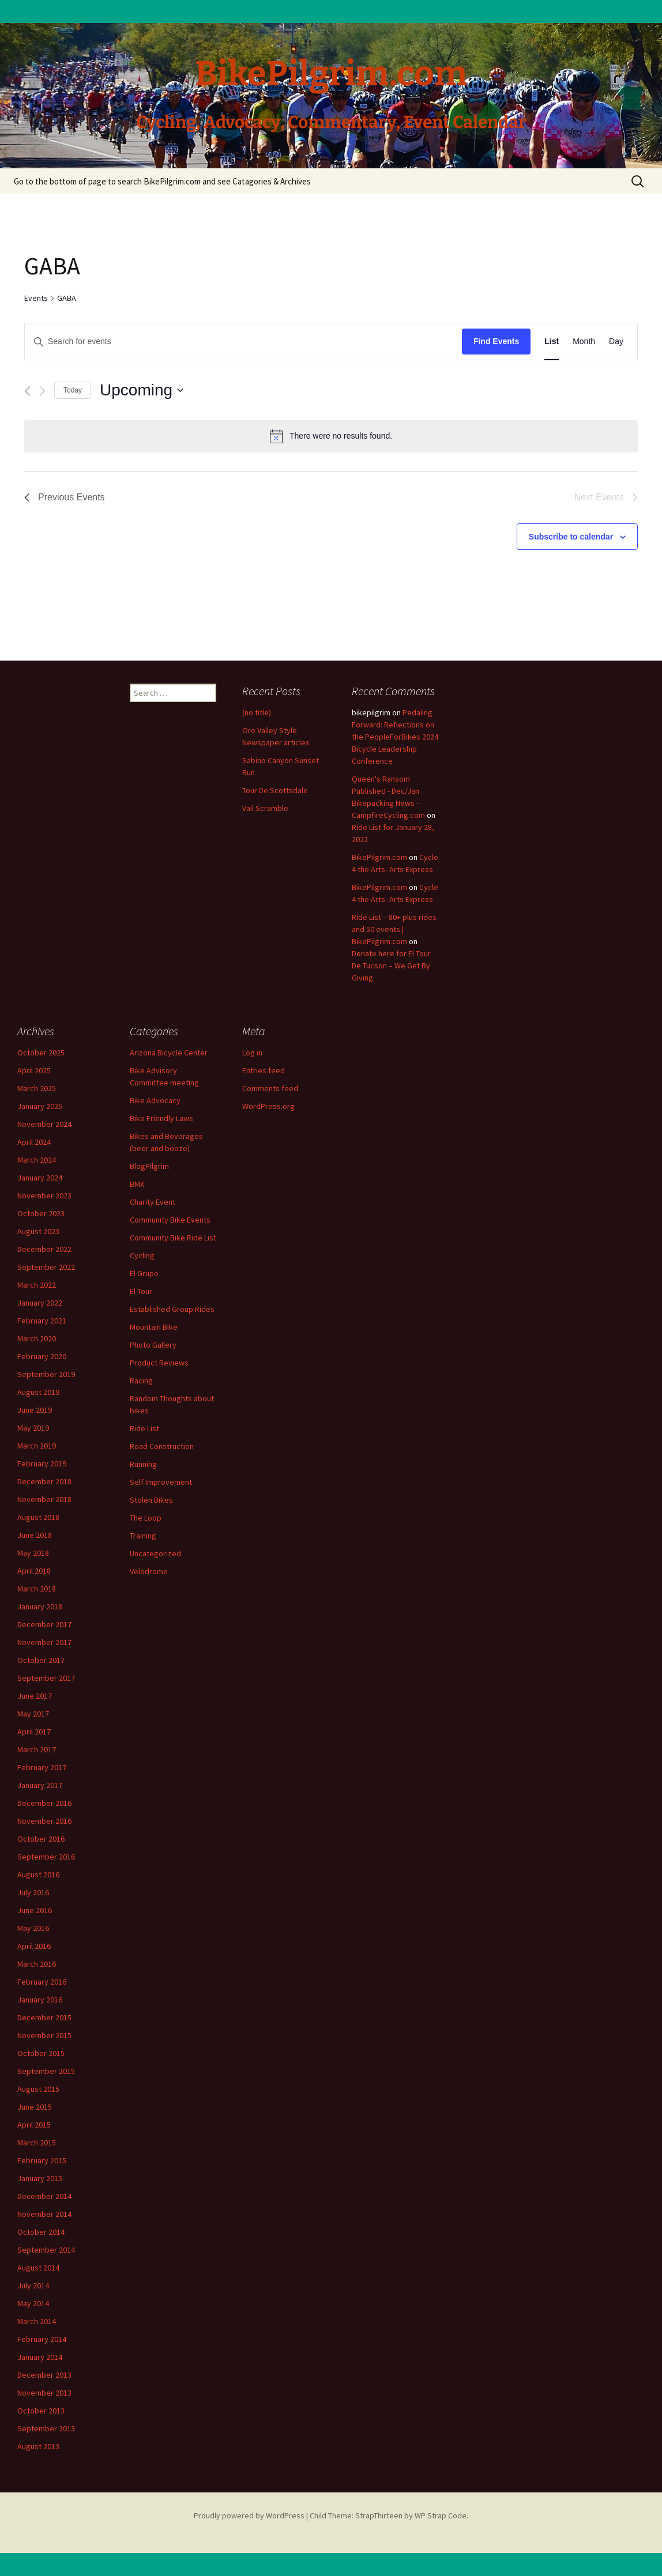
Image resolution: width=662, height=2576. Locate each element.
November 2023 (44, 1195)
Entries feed (263, 1070)
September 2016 (46, 1856)
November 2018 (44, 1499)
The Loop (145, 1518)
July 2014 (33, 2285)
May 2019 (33, 1428)
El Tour (141, 1291)
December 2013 (44, 2375)
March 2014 (36, 2321)
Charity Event (152, 1202)
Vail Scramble (265, 808)
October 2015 (41, 2053)
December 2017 (44, 1624)
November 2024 (44, 1124)
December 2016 (44, 1803)
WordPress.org (268, 1106)
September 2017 (46, 1678)
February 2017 (41, 1767)
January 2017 (39, 1785)
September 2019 (46, 1374)
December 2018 (44, 1481)
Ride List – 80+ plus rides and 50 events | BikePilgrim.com (394, 929)
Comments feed (270, 1088)
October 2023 (41, 1213)
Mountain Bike (154, 1327)
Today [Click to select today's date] (72, 390)
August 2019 (38, 1392)
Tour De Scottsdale (275, 790)
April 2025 (34, 1070)
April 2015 (34, 2124)
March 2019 (36, 1445)
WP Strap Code (441, 2515)
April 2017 (34, 1731)
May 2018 (33, 1553)
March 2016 (36, 1964)
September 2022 (46, 1267)
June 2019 (34, 1410)
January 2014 (39, 2357)
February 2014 (41, 2339)
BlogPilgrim (149, 1166)
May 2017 (33, 1713)
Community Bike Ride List (173, 1237)
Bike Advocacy (155, 1100)
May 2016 (33, 1928)
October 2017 (41, 1660)
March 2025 (36, 1088)
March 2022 (36, 1285)
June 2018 (34, 1535)
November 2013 (44, 2393)
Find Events (496, 341)
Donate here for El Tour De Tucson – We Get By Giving (391, 965)
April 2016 (34, 1946)
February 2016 (41, 1982)
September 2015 (46, 2071)
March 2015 (36, 2142)
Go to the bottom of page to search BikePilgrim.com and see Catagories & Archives (162, 181)
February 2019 (41, 1463)
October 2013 (41, 2410)
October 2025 (41, 1052)
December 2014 (44, 2196)
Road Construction (162, 1446)
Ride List (144, 1428)
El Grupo (144, 1273)
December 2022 (44, 1249)
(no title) (256, 712)
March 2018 (36, 1588)
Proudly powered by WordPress (249, 2515)
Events (36, 298)
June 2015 (34, 2107)
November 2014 (44, 2214)
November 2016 (44, 1821)
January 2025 (39, 1106)
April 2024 (34, 1142)
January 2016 (39, 1999)
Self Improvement (161, 1482)
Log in (252, 1052)
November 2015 (44, 2035)
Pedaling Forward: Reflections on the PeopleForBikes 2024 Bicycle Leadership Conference (395, 736)
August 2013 (38, 2446)
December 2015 (44, 2017)
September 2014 (46, 2250)
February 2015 (41, 2160)
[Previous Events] (27, 391)
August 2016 (38, 1874)
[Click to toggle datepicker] (141, 390)
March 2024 (36, 1160)
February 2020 (41, 1356)
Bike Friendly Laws (161, 1118)
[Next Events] (42, 391)
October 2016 (41, 1839)
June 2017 (34, 1696)
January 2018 (39, 1606)
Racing (141, 1380)
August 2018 (38, 1517)
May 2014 (33, 2303)
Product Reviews (159, 1362)
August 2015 (38, 2089)
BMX (137, 1184)
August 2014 (38, 2267)
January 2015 (39, 2178)
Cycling (142, 1255)
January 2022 (39, 1303)
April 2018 (34, 1571)
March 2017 (36, 1749)
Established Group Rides (172, 1309)
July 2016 (33, 1892)
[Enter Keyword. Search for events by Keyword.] (243, 341)
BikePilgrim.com (379, 857)
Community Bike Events (170, 1220)
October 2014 (41, 2232)
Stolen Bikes (151, 1500)
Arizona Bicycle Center (169, 1052)
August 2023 (38, 1231)
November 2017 (44, 1642)
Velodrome (149, 1571)
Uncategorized (155, 1553)
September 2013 (46, 2428)
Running (143, 1464)
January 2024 (39, 1177)
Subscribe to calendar (571, 536)
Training (143, 1535)
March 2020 (36, 1338)
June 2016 (34, 1910)
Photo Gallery (153, 1345)
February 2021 (41, 1320)
